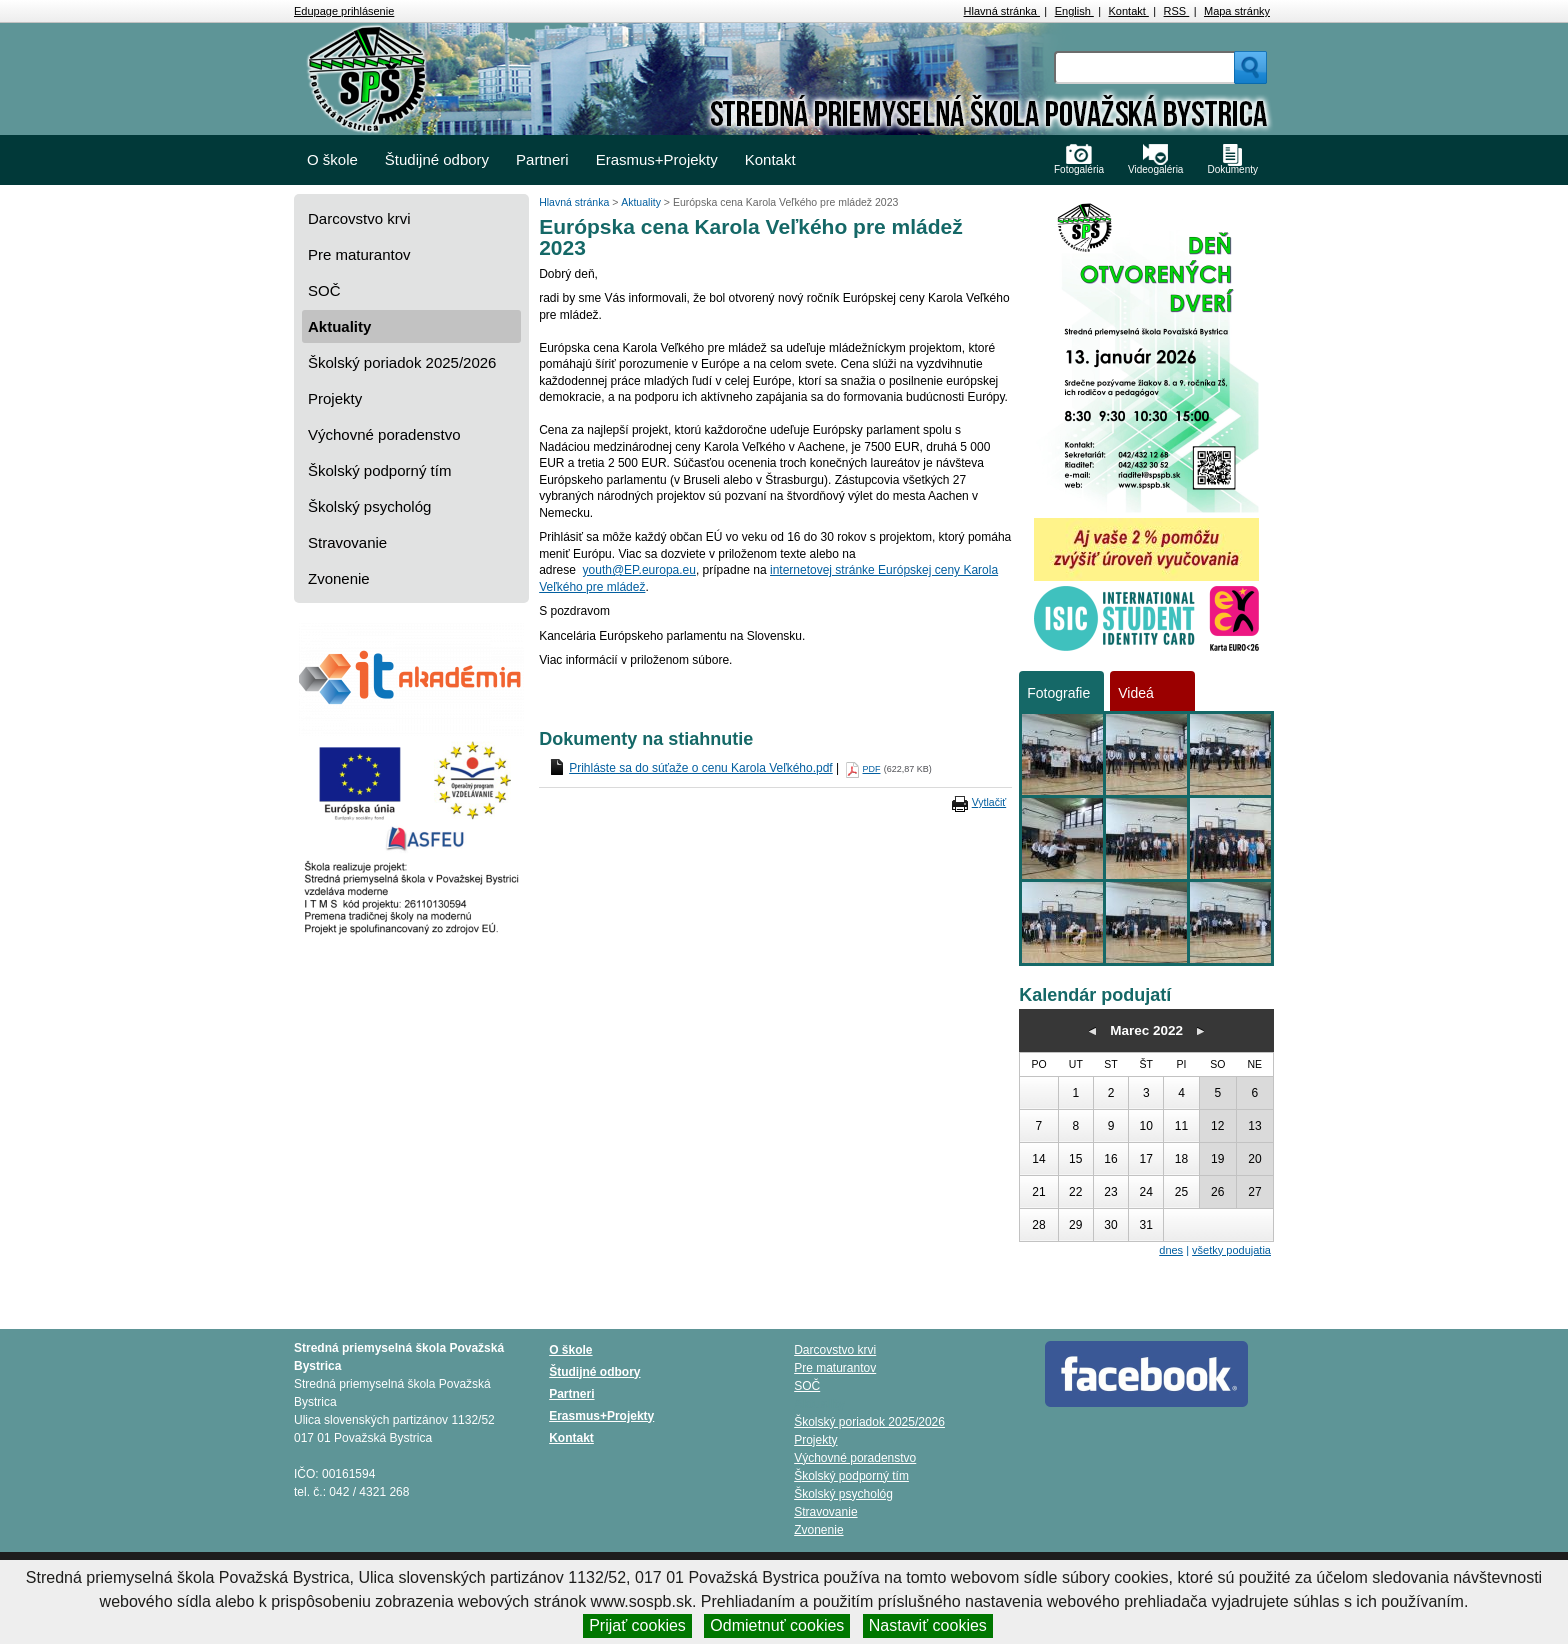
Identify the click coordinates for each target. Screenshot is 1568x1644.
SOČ (324, 290)
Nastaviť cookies (928, 1625)
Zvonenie (339, 578)
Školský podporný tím (379, 470)
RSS (1177, 11)
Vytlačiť (989, 802)
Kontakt (1129, 11)
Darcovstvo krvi (359, 218)
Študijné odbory (437, 159)
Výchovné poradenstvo (384, 434)
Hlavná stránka (1002, 11)
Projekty (335, 398)
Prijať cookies (637, 1625)
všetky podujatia (1231, 1250)
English (1074, 11)
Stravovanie (347, 542)
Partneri (542, 159)
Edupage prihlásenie (344, 11)
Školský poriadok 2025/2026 (402, 362)
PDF (872, 769)
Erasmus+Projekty (657, 159)
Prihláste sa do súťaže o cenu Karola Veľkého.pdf (701, 768)
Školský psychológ (369, 506)
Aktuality (339, 326)
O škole (332, 159)
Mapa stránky (1237, 11)
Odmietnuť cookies (777, 1625)
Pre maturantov (359, 254)
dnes (1171, 1250)
